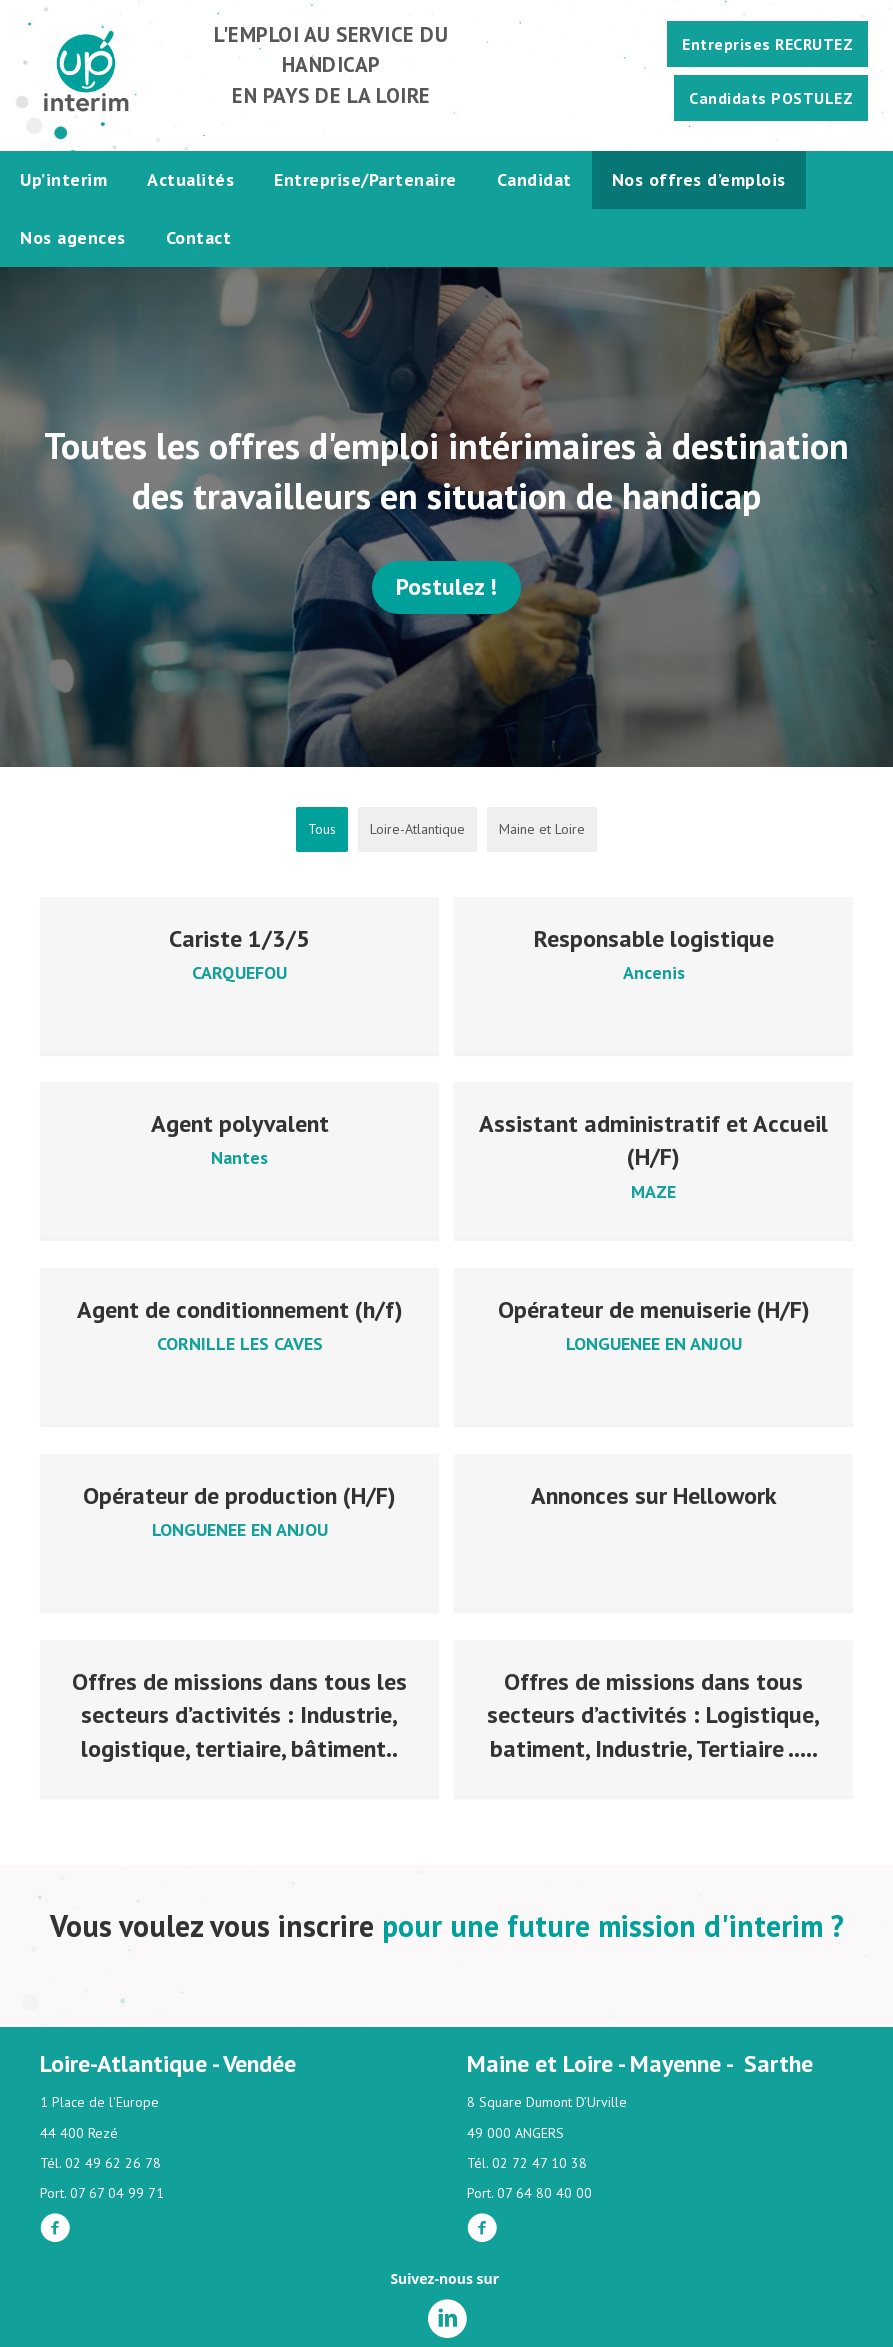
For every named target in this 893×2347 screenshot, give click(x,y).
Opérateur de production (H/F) (239, 1491)
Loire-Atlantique (417, 829)
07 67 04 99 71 (117, 2193)
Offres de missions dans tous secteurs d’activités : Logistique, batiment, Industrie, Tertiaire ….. (653, 1709)
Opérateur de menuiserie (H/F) (654, 1307)
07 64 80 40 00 (544, 2193)
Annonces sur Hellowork (654, 1491)
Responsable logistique (654, 938)
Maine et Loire (542, 829)
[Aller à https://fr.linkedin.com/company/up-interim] (447, 2320)
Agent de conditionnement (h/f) (240, 1307)
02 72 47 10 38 (539, 2163)
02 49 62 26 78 (113, 2163)
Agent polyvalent (240, 1122)
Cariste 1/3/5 (239, 938)
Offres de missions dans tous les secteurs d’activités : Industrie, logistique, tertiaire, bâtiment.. (239, 1709)
